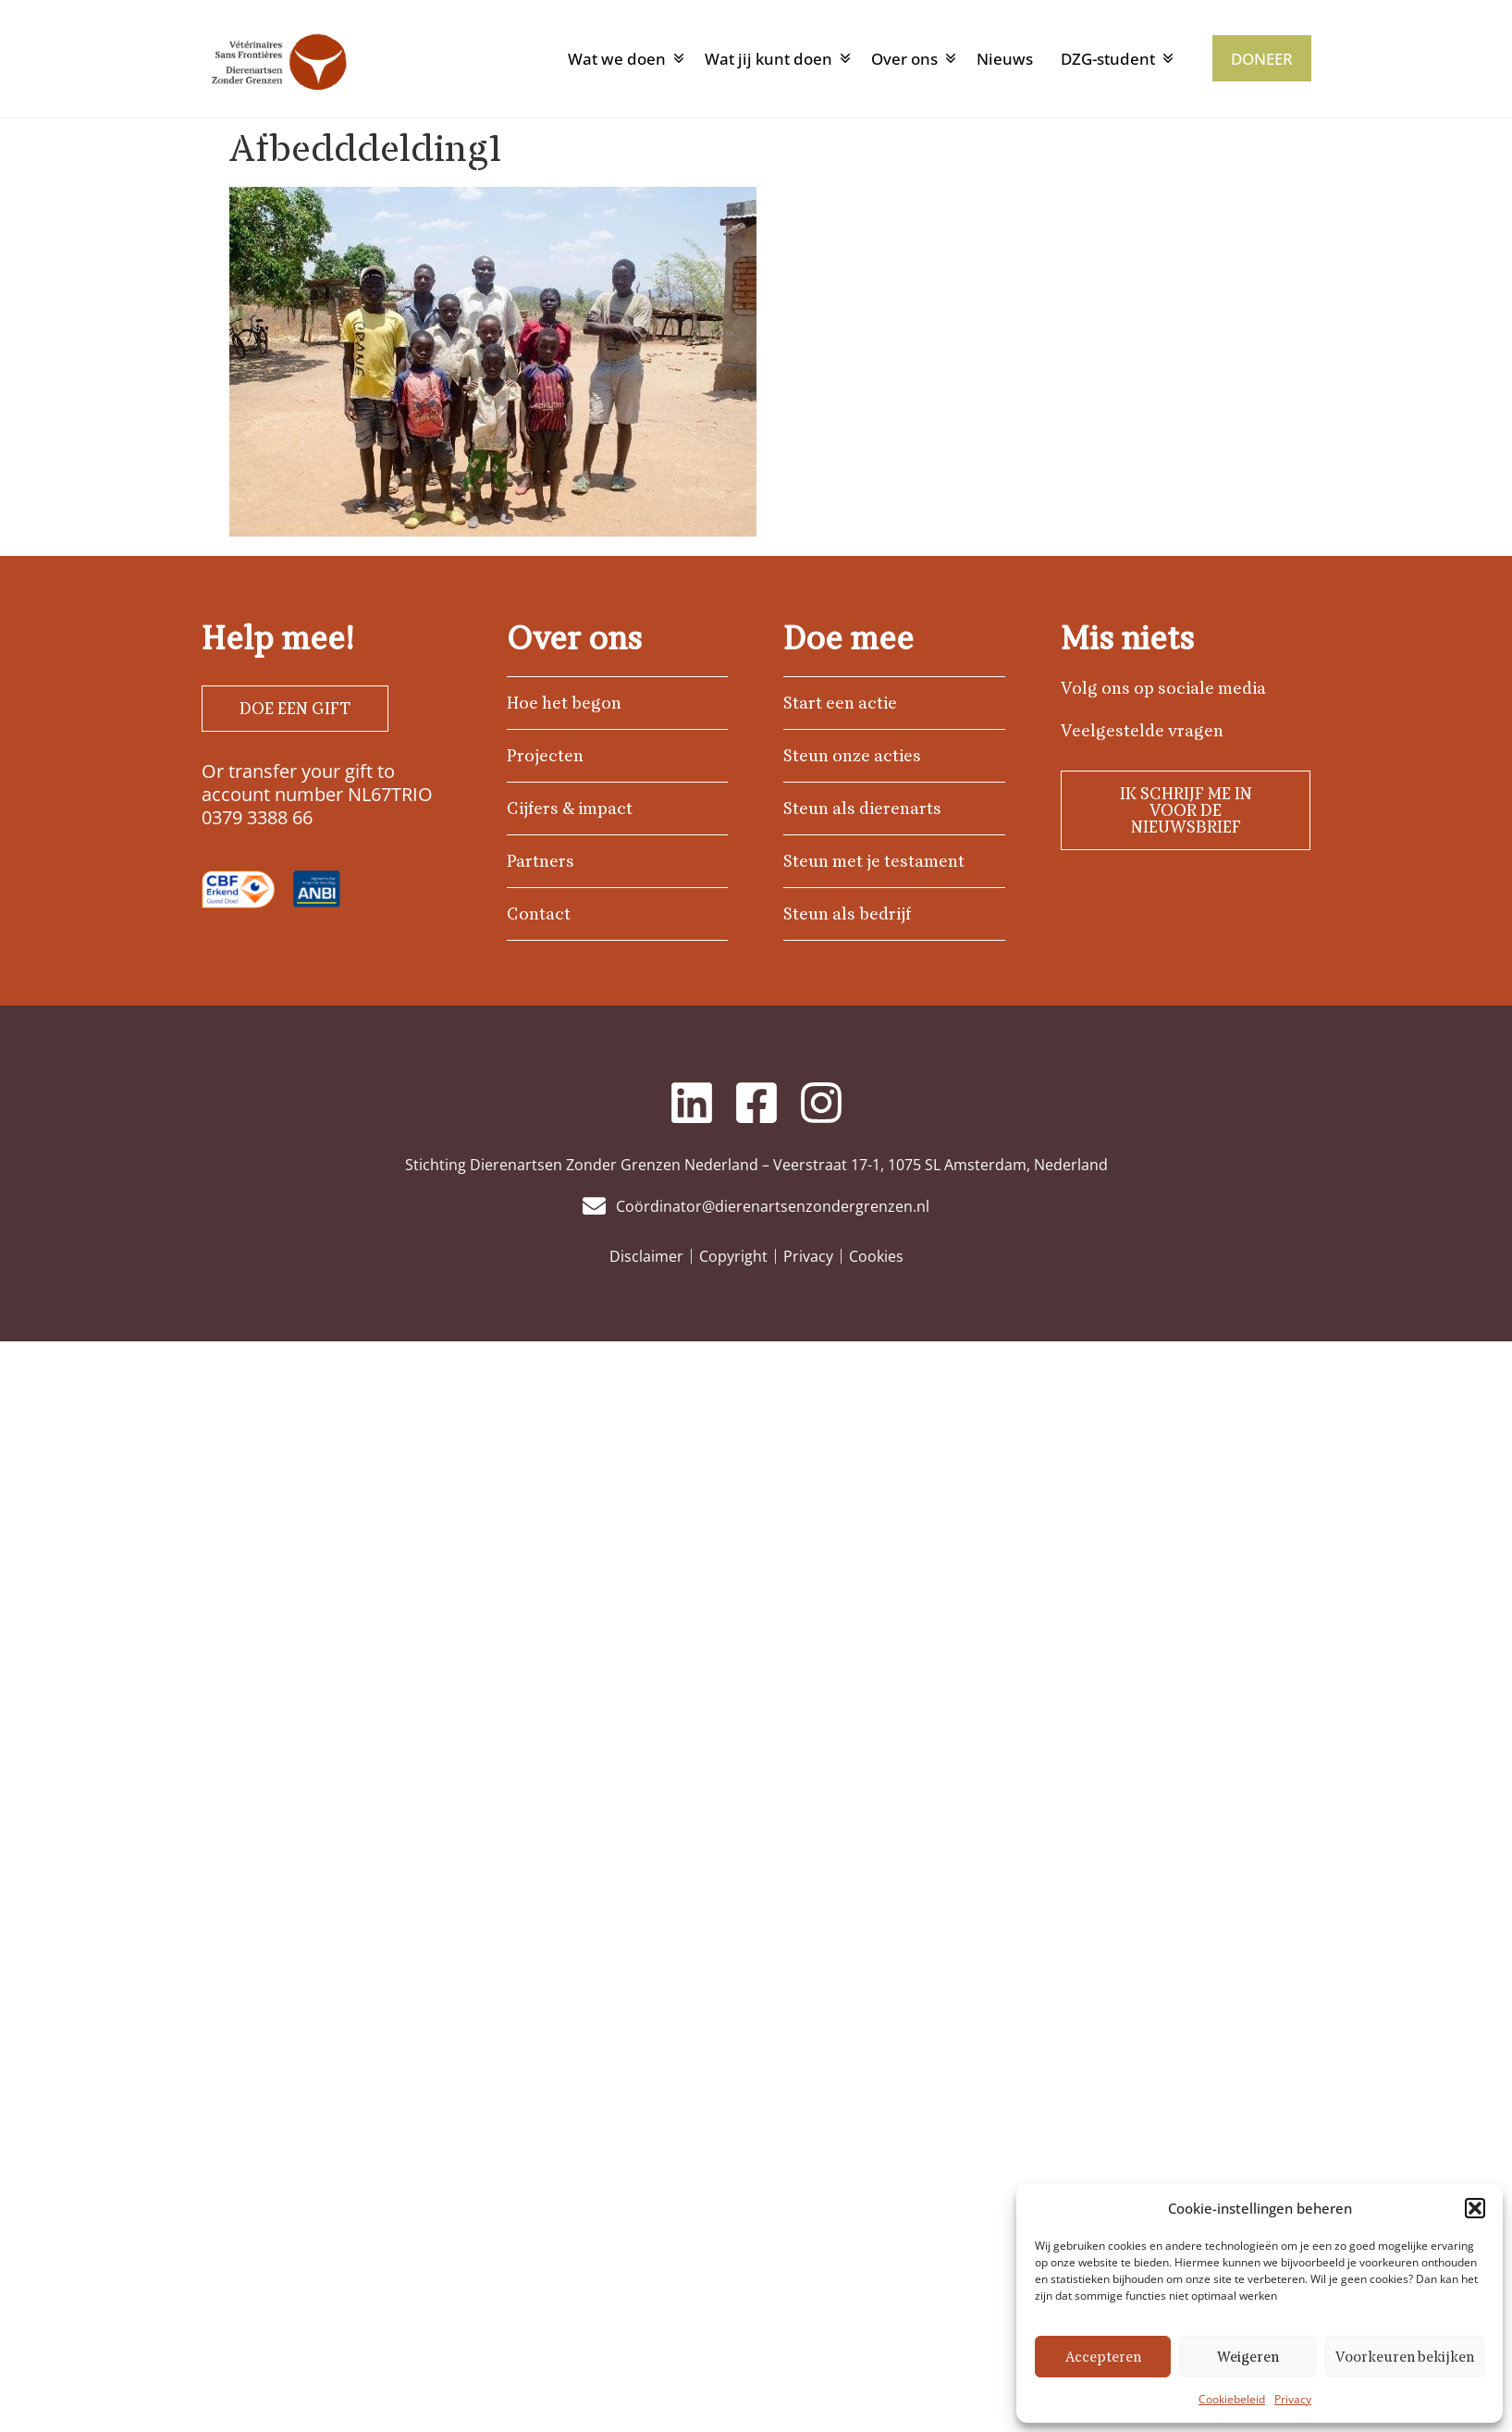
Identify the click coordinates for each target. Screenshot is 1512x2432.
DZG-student (1108, 58)
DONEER (1262, 58)
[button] (1475, 2208)
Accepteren (1103, 2357)
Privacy (1292, 2399)
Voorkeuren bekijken (1404, 2357)
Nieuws (1005, 58)
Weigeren (1248, 2357)
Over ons (904, 58)
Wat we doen (617, 58)
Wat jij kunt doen (768, 58)
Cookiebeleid (1232, 2399)
